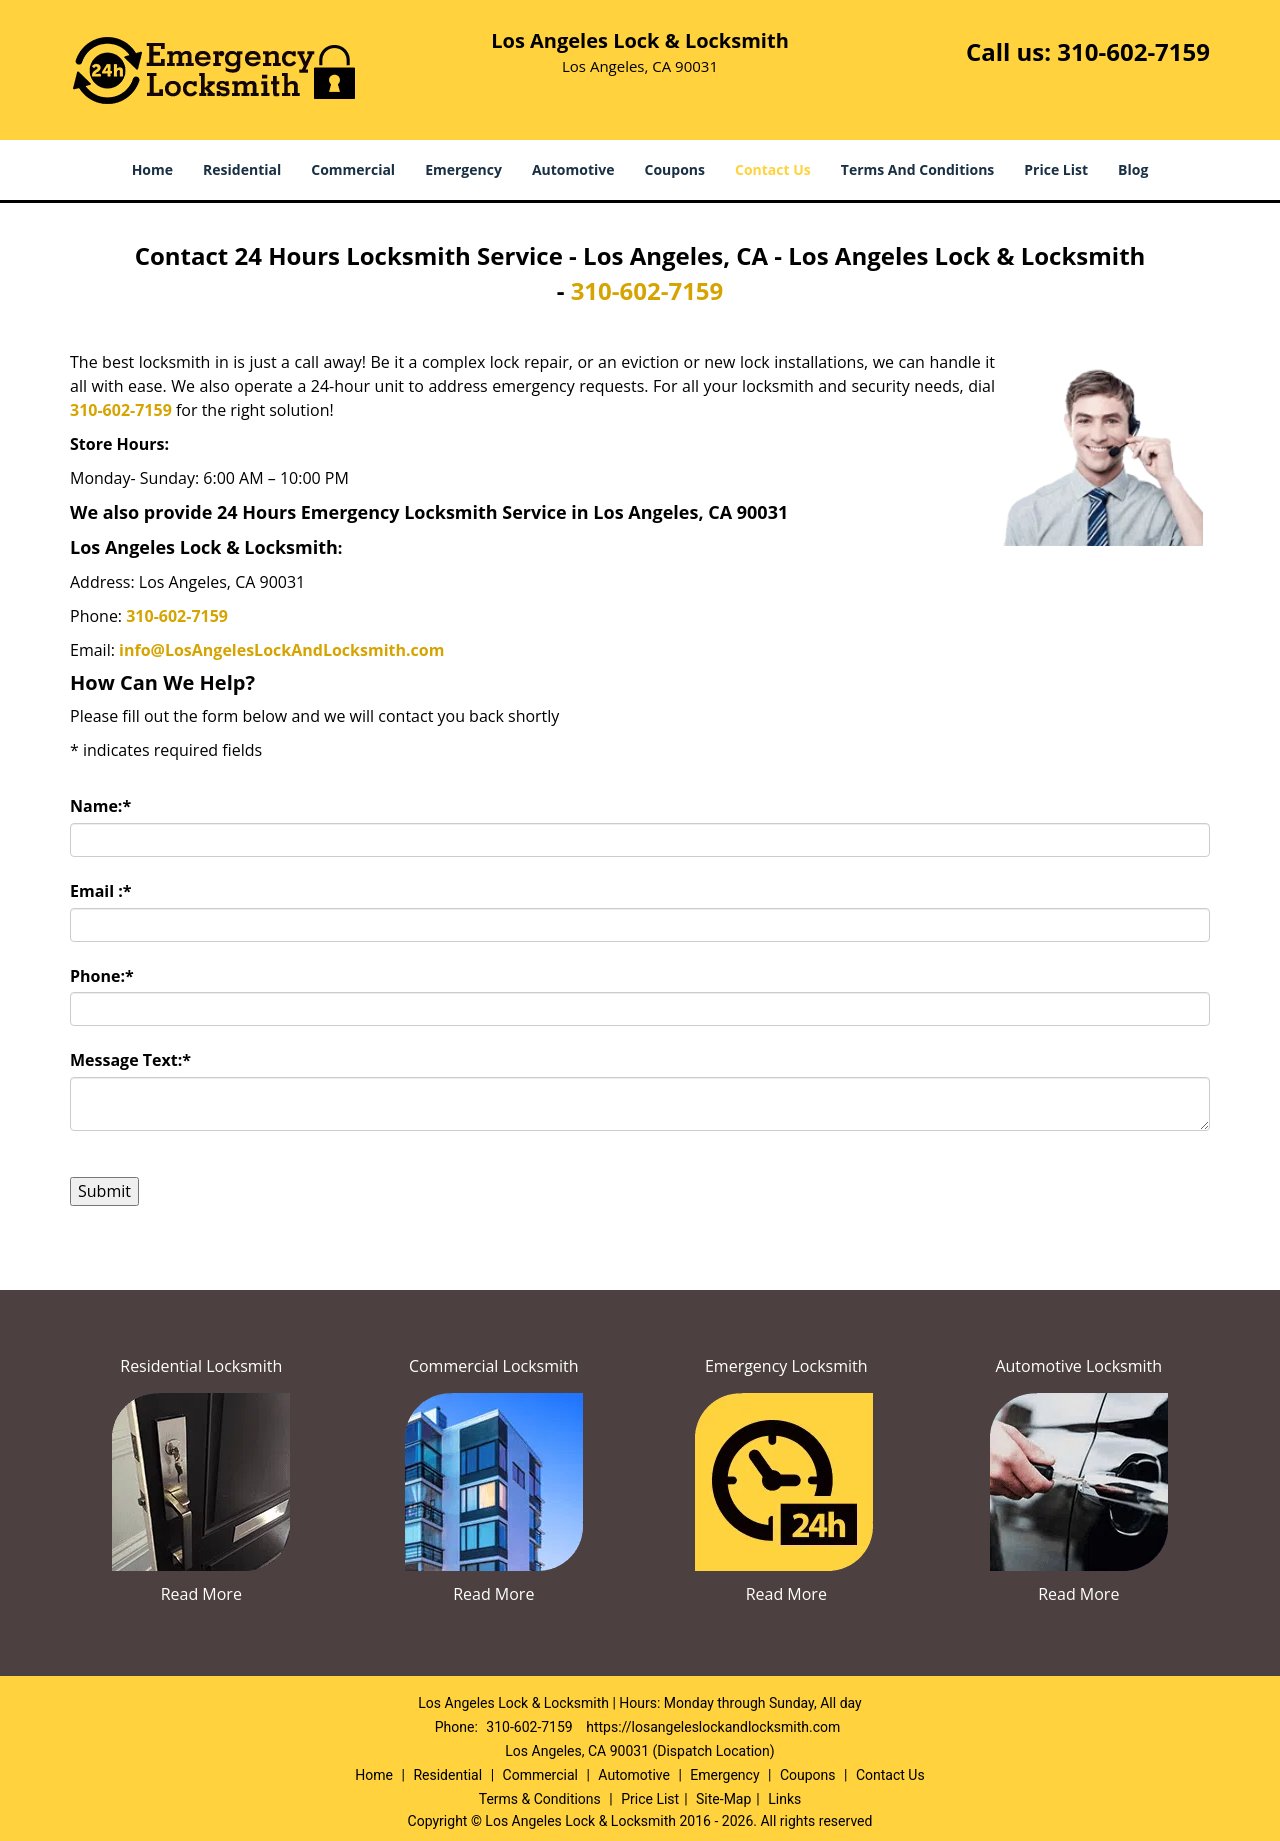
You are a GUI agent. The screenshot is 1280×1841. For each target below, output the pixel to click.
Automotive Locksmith (1078, 1366)
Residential (242, 169)
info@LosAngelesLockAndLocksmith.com (281, 650)
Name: (100, 806)
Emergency (463, 169)
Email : (101, 891)
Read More (201, 1594)
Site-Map (723, 1799)
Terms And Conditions (918, 169)
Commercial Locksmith (494, 1366)
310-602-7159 (1133, 51)
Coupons (675, 169)
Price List (1056, 169)
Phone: (102, 976)
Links (784, 1799)
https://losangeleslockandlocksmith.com (713, 1727)
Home (152, 169)
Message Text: (130, 1060)
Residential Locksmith (201, 1366)
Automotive (573, 169)
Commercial (353, 169)
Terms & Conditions (540, 1799)
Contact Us (773, 169)
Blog (1133, 169)
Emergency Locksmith (786, 1366)
